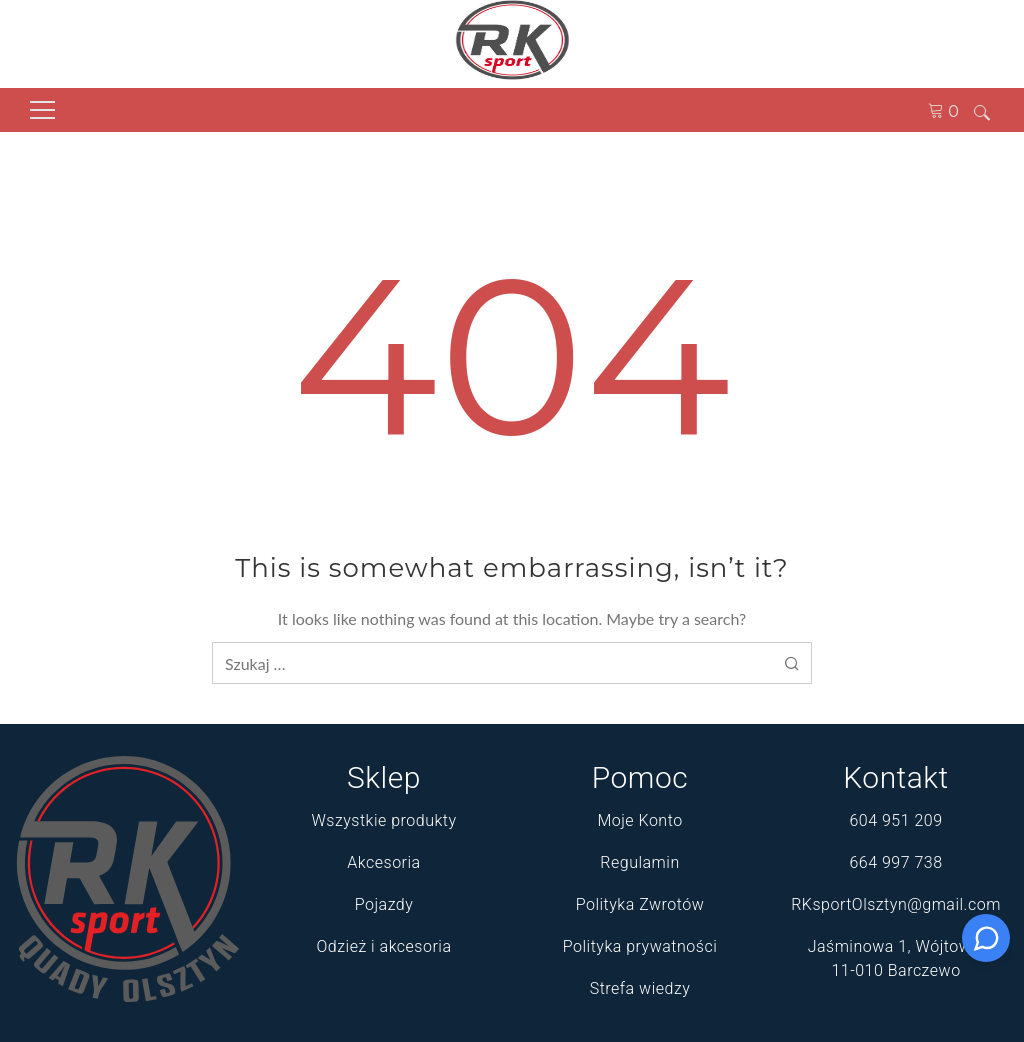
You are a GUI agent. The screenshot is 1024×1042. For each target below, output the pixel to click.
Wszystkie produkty (383, 820)
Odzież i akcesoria (384, 946)
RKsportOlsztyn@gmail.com (896, 904)
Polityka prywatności (640, 946)
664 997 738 (895, 862)
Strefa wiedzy (640, 988)
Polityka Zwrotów (640, 904)
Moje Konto (639, 820)
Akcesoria (383, 862)
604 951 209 (895, 820)
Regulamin (639, 862)
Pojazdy (384, 904)
